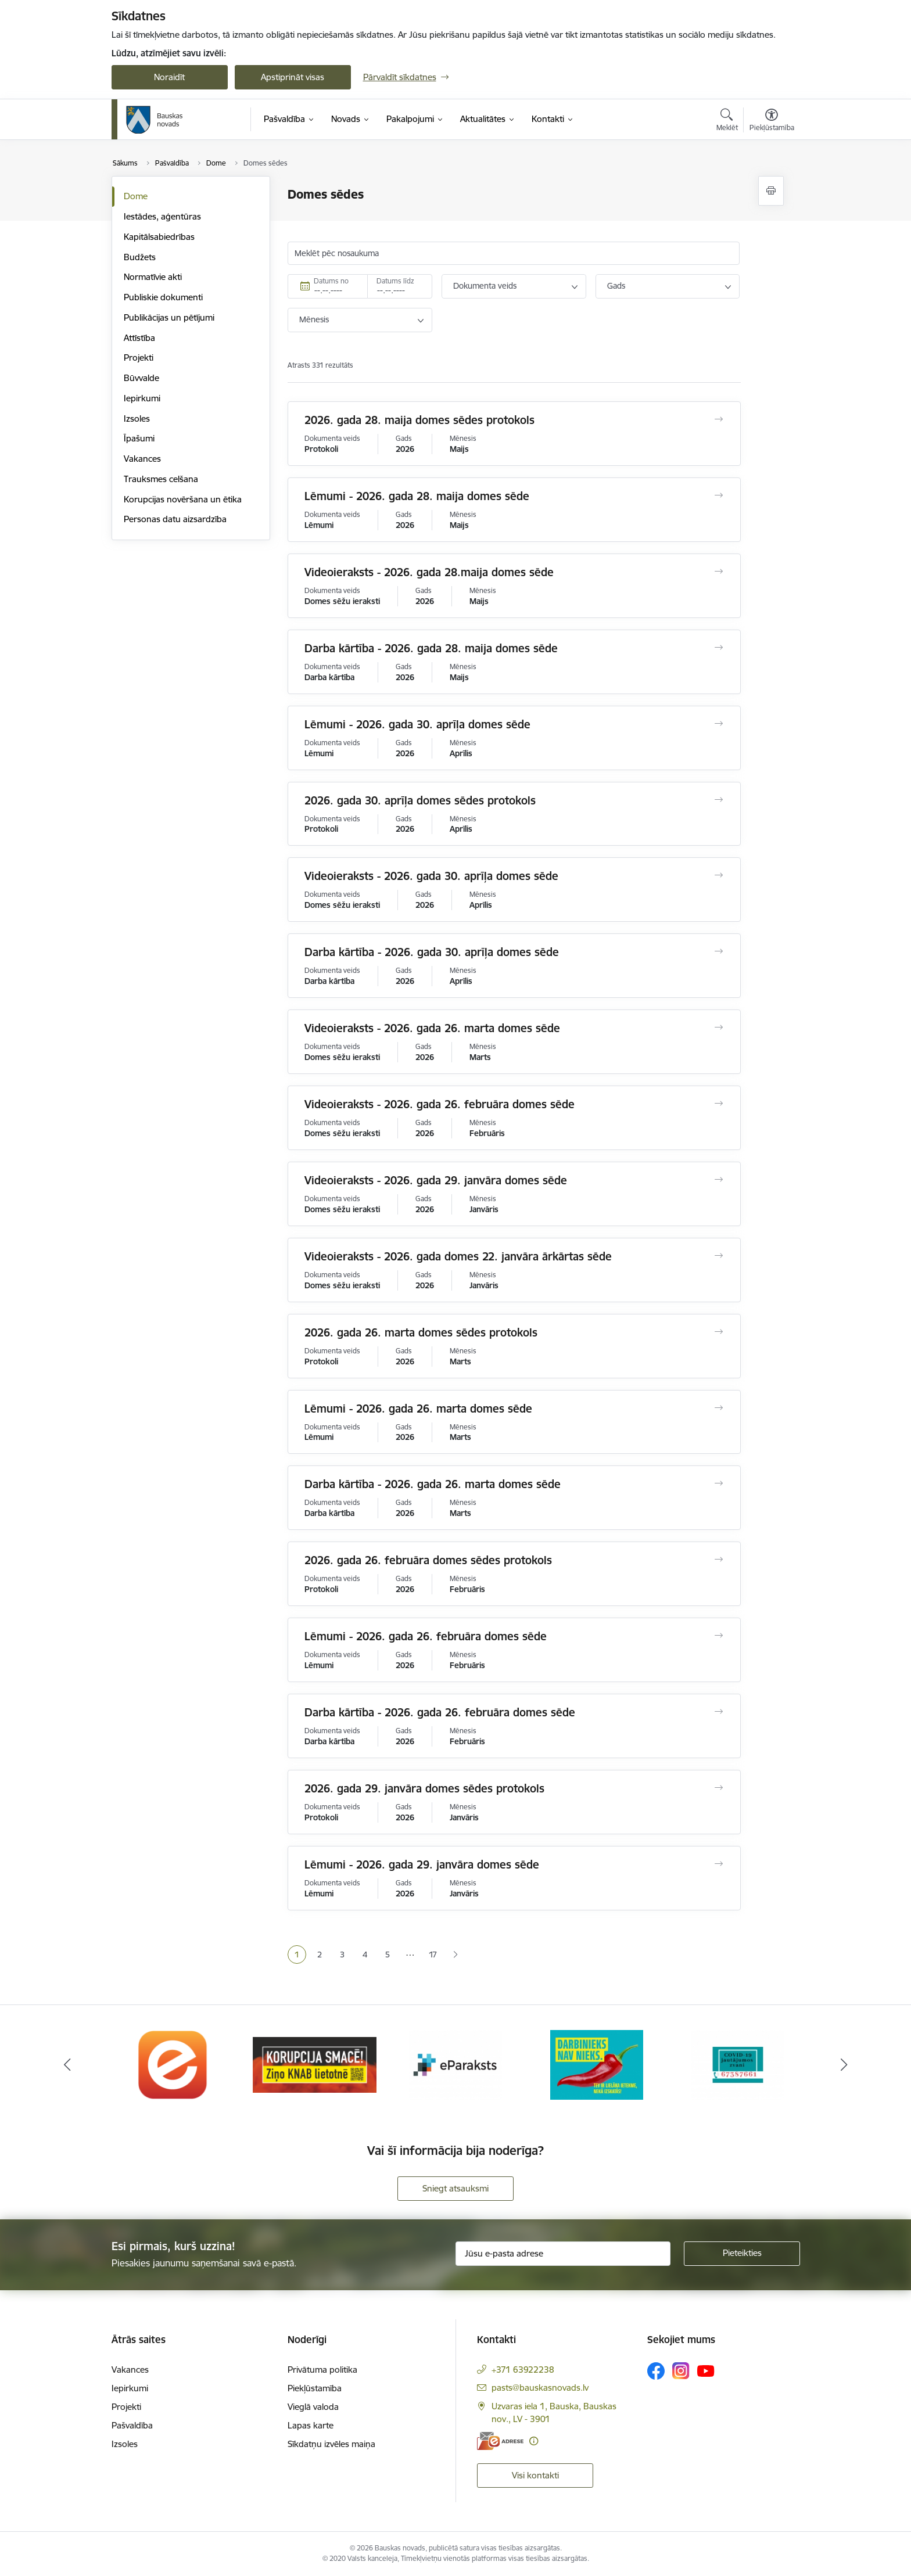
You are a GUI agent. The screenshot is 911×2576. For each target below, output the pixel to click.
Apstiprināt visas (292, 76)
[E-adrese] (500, 2441)
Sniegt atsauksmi (455, 2188)
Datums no (331, 280)
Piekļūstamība (315, 2388)
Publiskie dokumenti (163, 297)
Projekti (138, 357)
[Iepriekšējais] (67, 2065)
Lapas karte (310, 2425)
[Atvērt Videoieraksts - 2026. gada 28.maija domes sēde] (718, 571)
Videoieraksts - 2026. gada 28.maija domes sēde (429, 572)
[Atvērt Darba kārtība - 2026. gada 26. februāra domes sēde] (718, 1711)
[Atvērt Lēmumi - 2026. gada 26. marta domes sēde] (718, 1408)
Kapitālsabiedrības (159, 236)
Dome (136, 196)
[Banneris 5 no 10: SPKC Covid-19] (737, 2064)
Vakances (142, 458)
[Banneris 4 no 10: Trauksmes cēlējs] (596, 2064)
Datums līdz (395, 280)
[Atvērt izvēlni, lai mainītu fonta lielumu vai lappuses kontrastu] (772, 121)
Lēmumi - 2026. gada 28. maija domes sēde (416, 496)
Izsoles (137, 418)
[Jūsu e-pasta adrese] (563, 2253)
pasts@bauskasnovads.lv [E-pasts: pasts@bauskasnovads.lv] (540, 2387)
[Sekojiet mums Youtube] (706, 2370)
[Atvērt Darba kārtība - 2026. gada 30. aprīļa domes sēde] (718, 951)
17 (433, 1954)
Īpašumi (139, 438)
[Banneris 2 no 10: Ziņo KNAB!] (314, 2064)
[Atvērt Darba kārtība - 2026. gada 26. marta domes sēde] (718, 1483)
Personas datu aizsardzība (175, 518)
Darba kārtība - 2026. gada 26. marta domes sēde (432, 1484)
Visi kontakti (535, 2475)
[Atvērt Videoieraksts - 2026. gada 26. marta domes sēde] (718, 1027)
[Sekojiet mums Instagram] (681, 2370)
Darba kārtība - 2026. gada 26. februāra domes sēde (439, 1712)
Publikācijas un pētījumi (169, 317)
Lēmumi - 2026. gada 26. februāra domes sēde (425, 1636)
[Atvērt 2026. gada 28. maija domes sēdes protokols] (718, 419)
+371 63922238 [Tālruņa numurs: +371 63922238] (523, 2369)
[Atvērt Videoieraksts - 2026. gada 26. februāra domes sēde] (718, 1103)
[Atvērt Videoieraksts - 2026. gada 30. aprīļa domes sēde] (718, 875)
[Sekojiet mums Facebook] (656, 2371)
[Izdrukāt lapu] (771, 191)
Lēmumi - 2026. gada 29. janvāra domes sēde (421, 1864)
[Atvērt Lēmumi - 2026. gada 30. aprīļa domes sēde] (718, 723)
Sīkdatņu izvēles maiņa (331, 2443)
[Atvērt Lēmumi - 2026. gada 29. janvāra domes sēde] (718, 1863)
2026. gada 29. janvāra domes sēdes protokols (424, 1788)
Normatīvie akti (153, 276)
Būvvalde (141, 377)
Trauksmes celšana (161, 478)
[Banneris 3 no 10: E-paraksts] (455, 2064)
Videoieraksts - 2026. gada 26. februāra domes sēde (439, 1104)
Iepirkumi (142, 398)
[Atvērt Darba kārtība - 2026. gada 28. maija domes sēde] (718, 647)
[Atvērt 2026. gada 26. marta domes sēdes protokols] (718, 1331)
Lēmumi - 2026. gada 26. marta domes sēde (418, 1408)
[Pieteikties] (742, 2253)
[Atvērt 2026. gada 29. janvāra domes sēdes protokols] (718, 1787)
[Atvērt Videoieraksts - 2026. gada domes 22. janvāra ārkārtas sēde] (718, 1255)
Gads (616, 286)
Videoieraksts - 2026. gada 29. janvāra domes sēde (435, 1180)
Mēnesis (314, 319)
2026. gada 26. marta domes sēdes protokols (420, 1332)
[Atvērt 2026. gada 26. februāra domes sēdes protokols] (718, 1559)
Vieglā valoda (313, 2406)
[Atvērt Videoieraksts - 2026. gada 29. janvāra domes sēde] (718, 1179)
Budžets (140, 257)
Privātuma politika (322, 2369)
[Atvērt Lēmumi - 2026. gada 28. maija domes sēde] (718, 495)
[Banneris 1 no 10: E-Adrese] (173, 2064)
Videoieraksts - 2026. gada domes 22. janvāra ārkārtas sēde (458, 1256)
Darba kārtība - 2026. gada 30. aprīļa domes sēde (431, 952)
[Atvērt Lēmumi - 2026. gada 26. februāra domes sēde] (718, 1635)
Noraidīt (169, 76)
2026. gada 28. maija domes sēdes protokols (419, 420)
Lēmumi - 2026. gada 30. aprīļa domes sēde (417, 724)
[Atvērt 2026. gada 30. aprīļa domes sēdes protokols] (718, 799)
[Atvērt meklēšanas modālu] (727, 121)
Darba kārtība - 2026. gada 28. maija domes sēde (431, 648)
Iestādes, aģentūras (162, 216)
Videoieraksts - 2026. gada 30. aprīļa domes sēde (431, 876)
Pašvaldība (132, 2425)
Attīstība (139, 337)
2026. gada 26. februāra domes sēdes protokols (428, 1560)
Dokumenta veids (485, 286)
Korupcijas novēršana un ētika (183, 499)
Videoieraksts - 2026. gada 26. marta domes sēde (432, 1028)
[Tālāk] (844, 2065)
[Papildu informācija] (533, 2441)
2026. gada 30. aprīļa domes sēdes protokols (420, 800)
